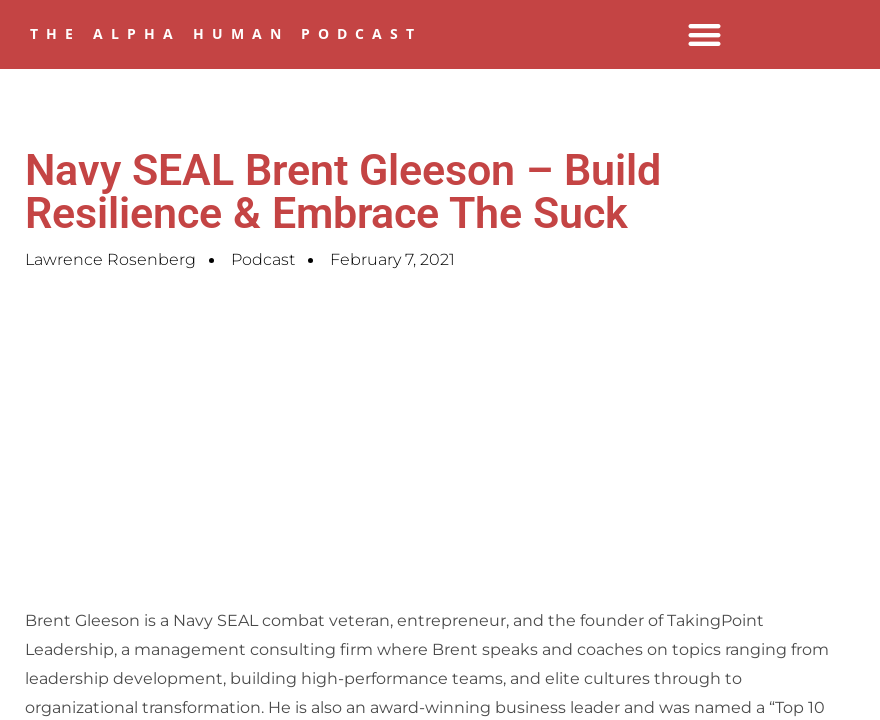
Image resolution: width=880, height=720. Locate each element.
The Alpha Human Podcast (226, 33)
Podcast (263, 259)
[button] (704, 34)
